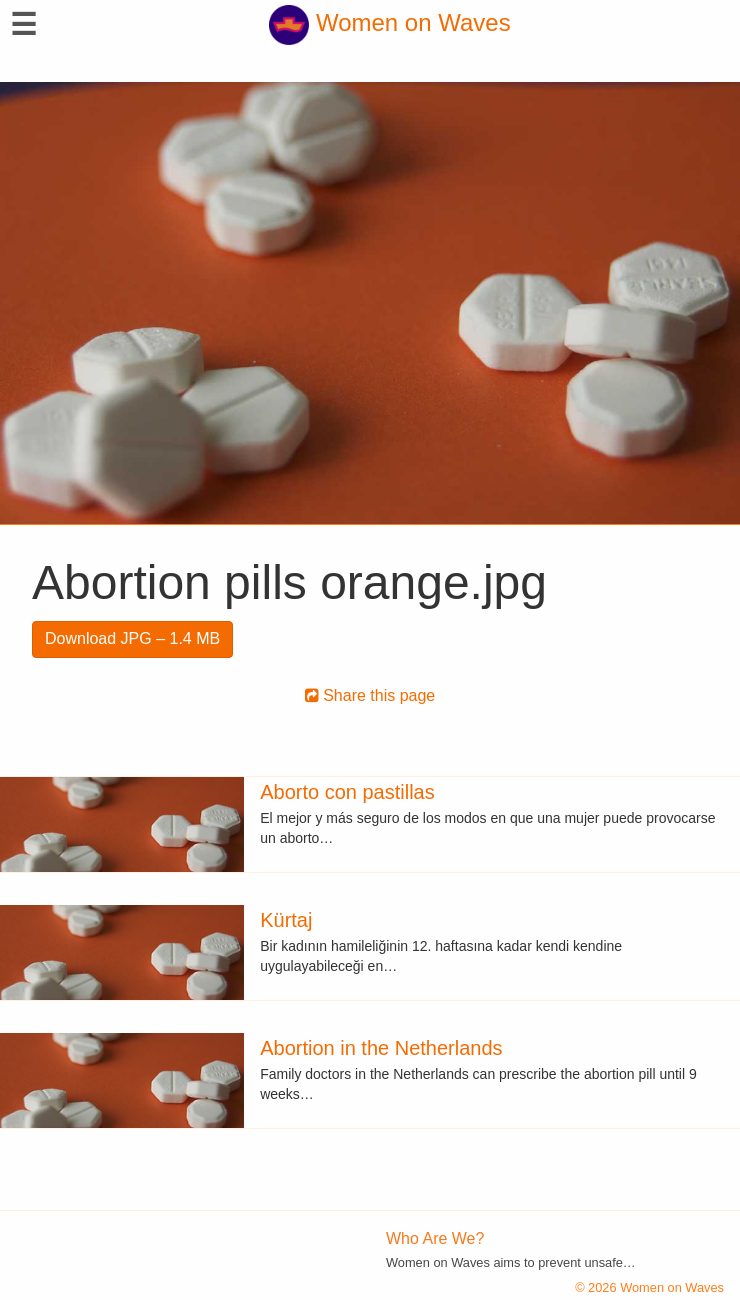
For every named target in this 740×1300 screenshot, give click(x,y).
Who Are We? (435, 1238)
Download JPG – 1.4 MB (132, 638)
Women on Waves (389, 22)
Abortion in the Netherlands (381, 1048)
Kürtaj (286, 920)
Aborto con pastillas (347, 792)
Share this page (370, 695)
